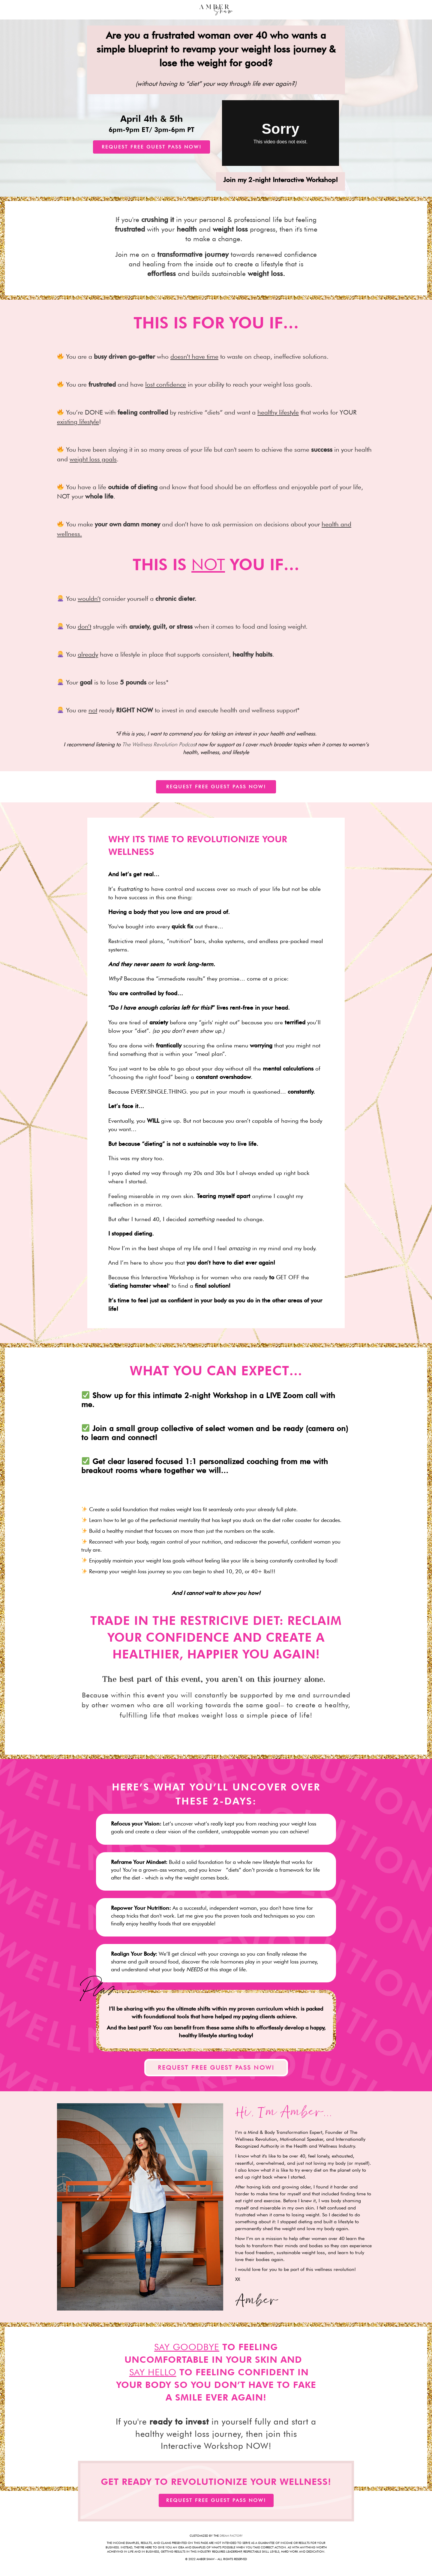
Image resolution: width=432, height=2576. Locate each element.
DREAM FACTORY (231, 2535)
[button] (151, 147)
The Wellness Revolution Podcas (158, 744)
